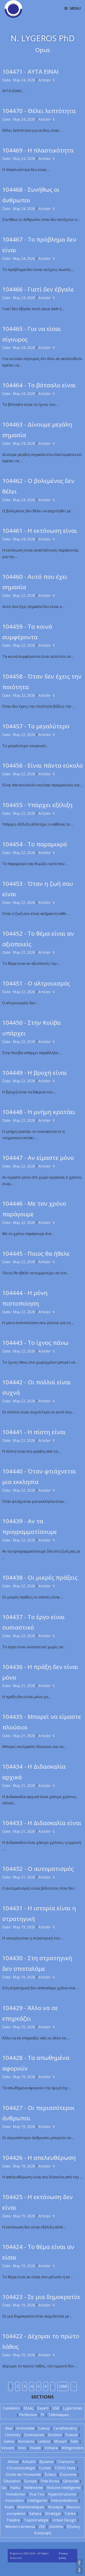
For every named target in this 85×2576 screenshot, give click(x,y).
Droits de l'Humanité (23, 2474)
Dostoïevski (34, 2434)
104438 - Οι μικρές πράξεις (40, 1577)
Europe (30, 2481)
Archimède (25, 2428)
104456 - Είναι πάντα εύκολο (42, 765)
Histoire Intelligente (64, 2487)
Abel (8, 2428)
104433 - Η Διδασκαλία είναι (41, 1823)
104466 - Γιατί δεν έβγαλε (38, 289)
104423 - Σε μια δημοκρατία (41, 2297)
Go (4, 2487)
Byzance (46, 2461)
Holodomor (15, 2494)
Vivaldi (35, 2447)
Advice (13, 2461)
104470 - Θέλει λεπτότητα (38, 111)
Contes (45, 2467)
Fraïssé (72, 2434)
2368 (63, 2386)
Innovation (14, 2500)
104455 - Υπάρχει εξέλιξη (37, 805)
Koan (9, 2506)
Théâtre (13, 2520)
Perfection (28, 2414)
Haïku (15, 2487)
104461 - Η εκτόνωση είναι (39, 530)
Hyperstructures (62, 2494)
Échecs (50, 2474)
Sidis (74, 2441)
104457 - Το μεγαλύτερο (35, 726)
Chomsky (12, 2434)
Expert (43, 2408)
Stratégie (53, 2513)
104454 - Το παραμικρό (34, 844)
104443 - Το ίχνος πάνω (35, 1343)
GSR (55, 2408)
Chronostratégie (21, 2467)
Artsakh (29, 2461)
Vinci (22, 2447)
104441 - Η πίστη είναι (34, 1432)
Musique (55, 2506)
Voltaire (51, 2447)
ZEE (42, 2526)
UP (79, 2562)
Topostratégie (36, 2520)
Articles (44, 80)
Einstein (55, 2434)
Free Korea (50, 2481)
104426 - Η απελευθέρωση (39, 2158)
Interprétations (64, 2500)
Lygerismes (73, 2408)
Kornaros (26, 2441)
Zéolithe (56, 2526)
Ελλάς (29, 2408)
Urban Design (64, 2520)
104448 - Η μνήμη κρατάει (38, 1112)
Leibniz (44, 2441)
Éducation (12, 2481)
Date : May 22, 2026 (18, 595)
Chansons (65, 2461)
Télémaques (58, 2414)
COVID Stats (65, 2467)
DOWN (79, 2570)
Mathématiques (30, 2506)
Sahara (35, 2513)
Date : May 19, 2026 (18, 1927)
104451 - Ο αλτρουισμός (36, 983)
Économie (68, 2474)
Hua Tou (36, 2494)
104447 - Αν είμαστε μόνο (38, 1158)
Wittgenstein (73, 2447)
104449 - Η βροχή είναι (34, 1073)
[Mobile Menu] (72, 8)
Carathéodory (65, 2428)
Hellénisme (33, 2487)
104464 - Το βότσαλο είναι (39, 385)
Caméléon (11, 2408)
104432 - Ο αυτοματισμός (38, 1869)
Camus (44, 2428)
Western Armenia (20, 2526)
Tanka (70, 2513)
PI (42, 2414)
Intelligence (37, 2500)
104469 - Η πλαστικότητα (37, 150)
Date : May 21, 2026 (18, 1685)
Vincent (7, 2447)
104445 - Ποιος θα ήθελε (36, 1253)
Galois (9, 2441)
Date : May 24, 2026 (18, 80)
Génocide (71, 2481)
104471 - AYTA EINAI (30, 71)
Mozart (60, 2441)
